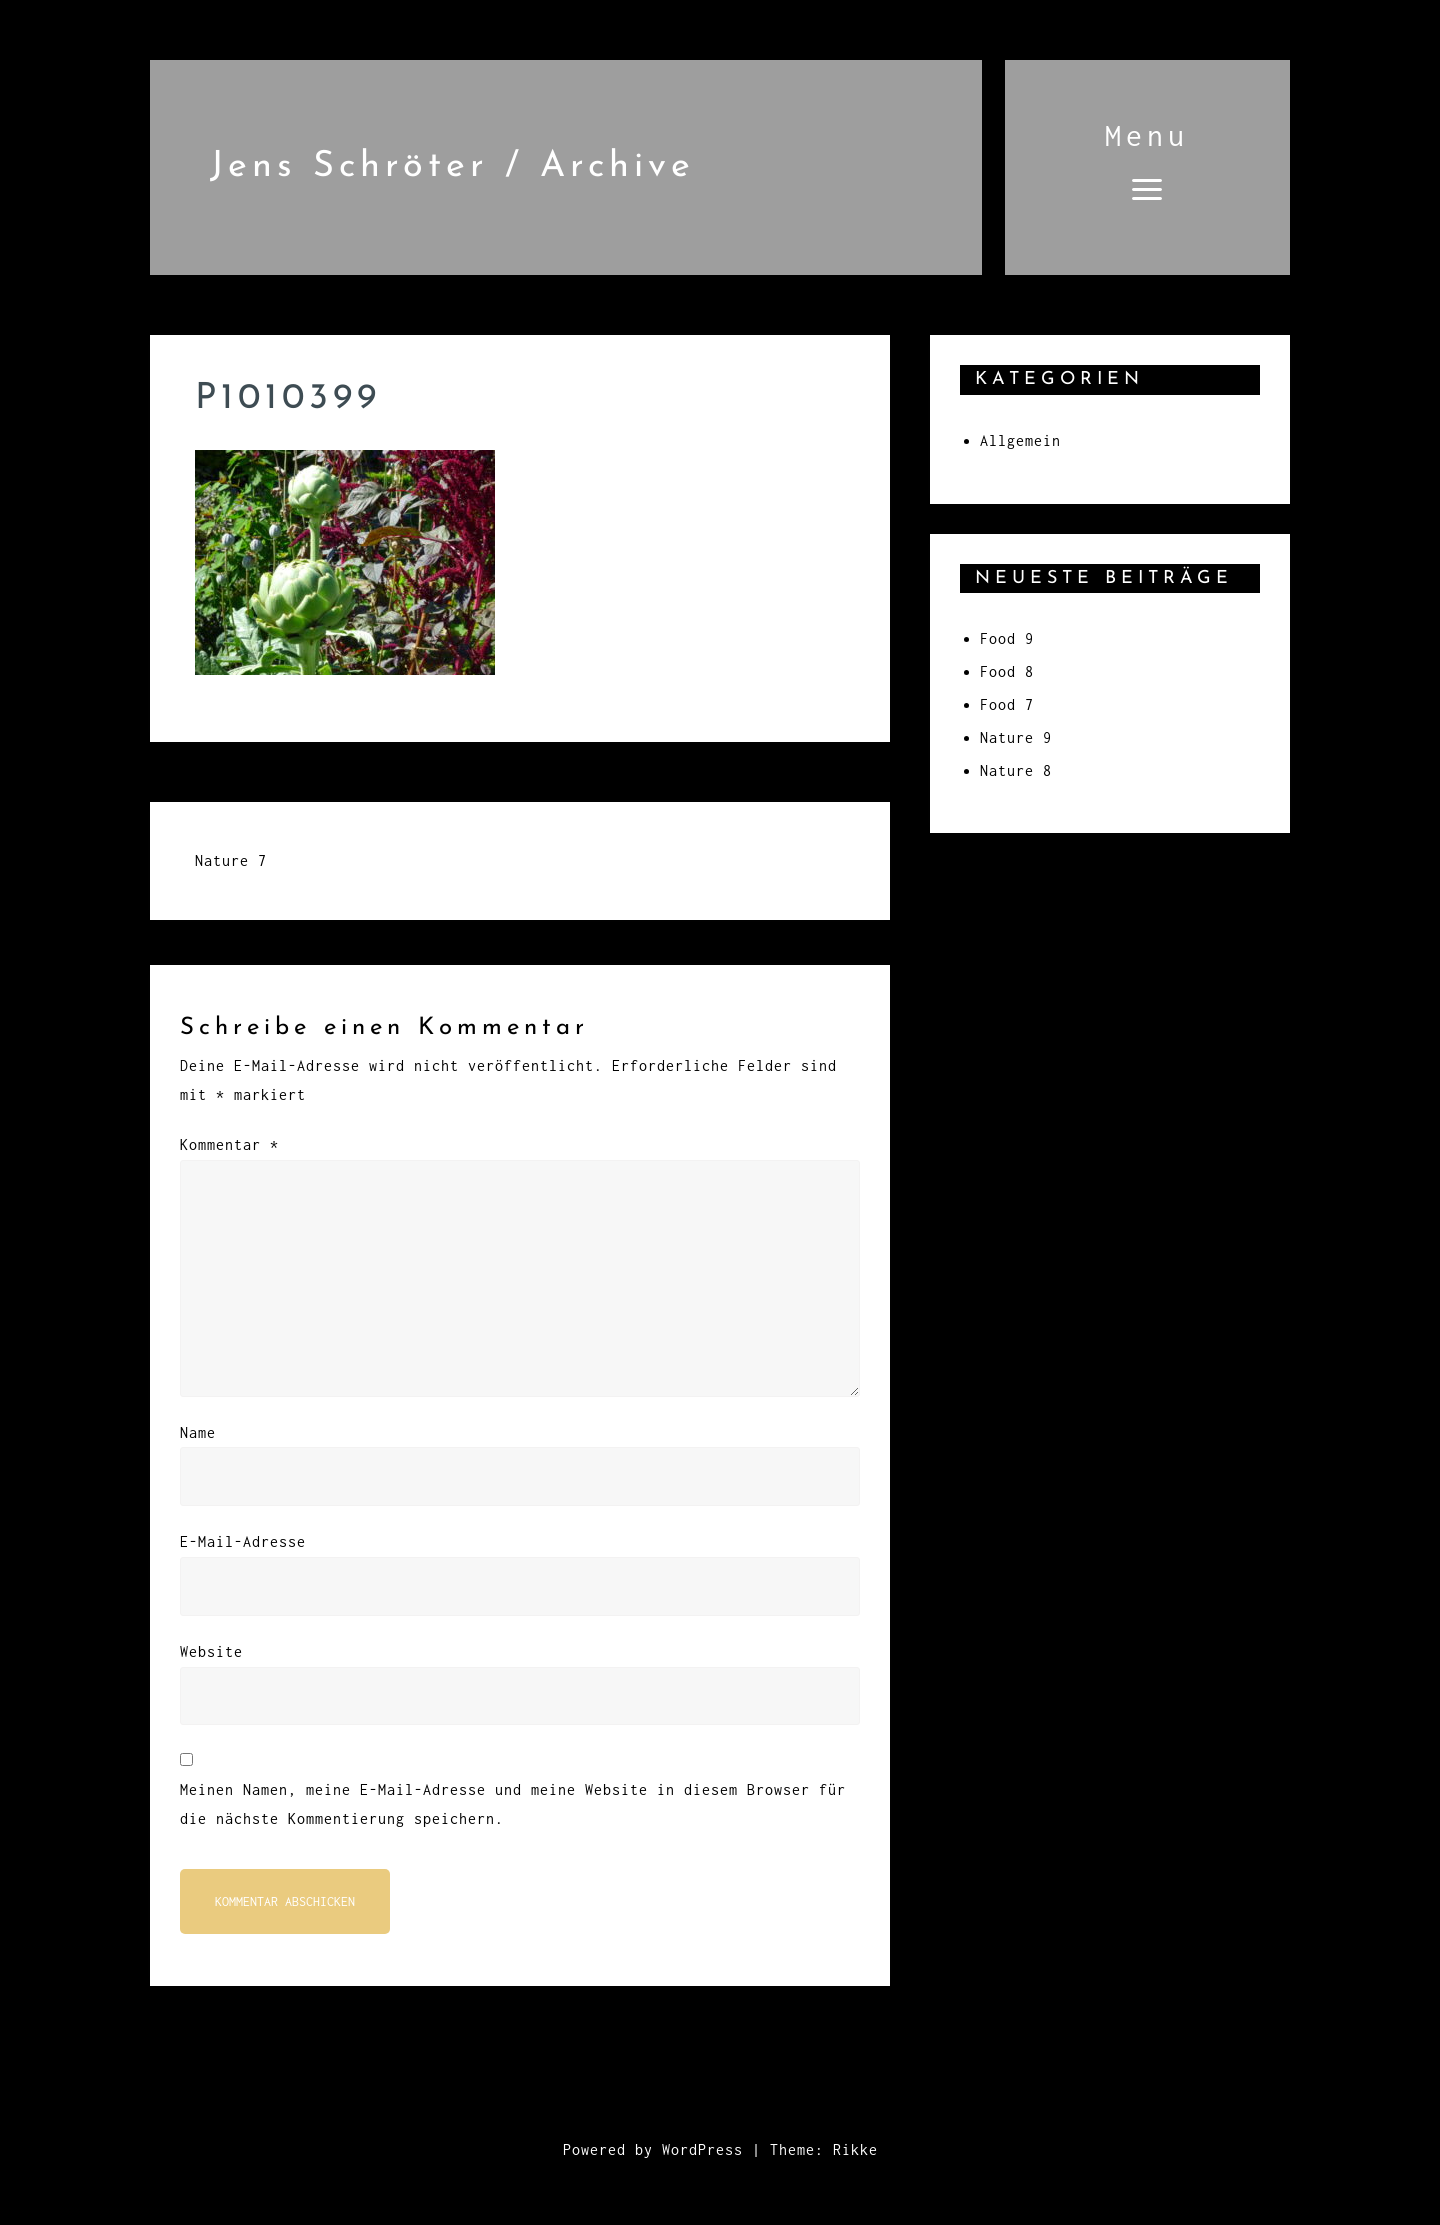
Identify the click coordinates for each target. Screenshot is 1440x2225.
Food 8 (1007, 671)
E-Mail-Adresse (243, 1541)
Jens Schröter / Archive (452, 167)
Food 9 (1007, 638)
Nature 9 (1016, 737)
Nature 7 (231, 860)
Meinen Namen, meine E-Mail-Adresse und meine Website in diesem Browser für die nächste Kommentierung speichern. (513, 1804)
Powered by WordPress (653, 2149)
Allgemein (1020, 440)
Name (198, 1432)
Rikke (855, 2149)
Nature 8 (1016, 770)
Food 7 (1007, 704)
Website (211, 1651)
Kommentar (229, 1144)
